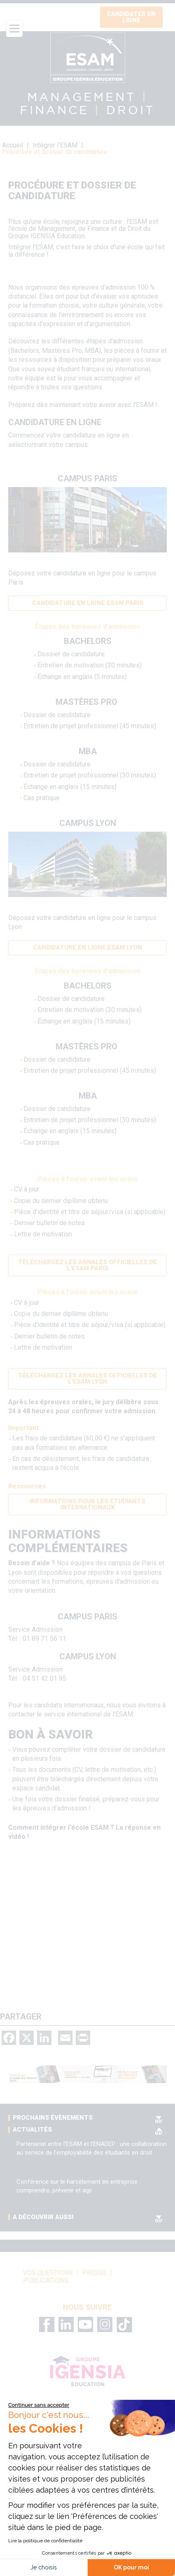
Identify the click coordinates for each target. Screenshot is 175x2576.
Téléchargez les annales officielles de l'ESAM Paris (87, 1265)
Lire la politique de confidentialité (45, 2541)
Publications (45, 2280)
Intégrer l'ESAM (55, 145)
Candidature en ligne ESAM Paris (87, 603)
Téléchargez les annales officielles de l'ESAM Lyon (87, 1378)
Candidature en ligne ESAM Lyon (87, 947)
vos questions (48, 2273)
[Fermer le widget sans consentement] (38, 2405)
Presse (94, 2273)
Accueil (12, 145)
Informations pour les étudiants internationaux (87, 1504)
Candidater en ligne (131, 17)
